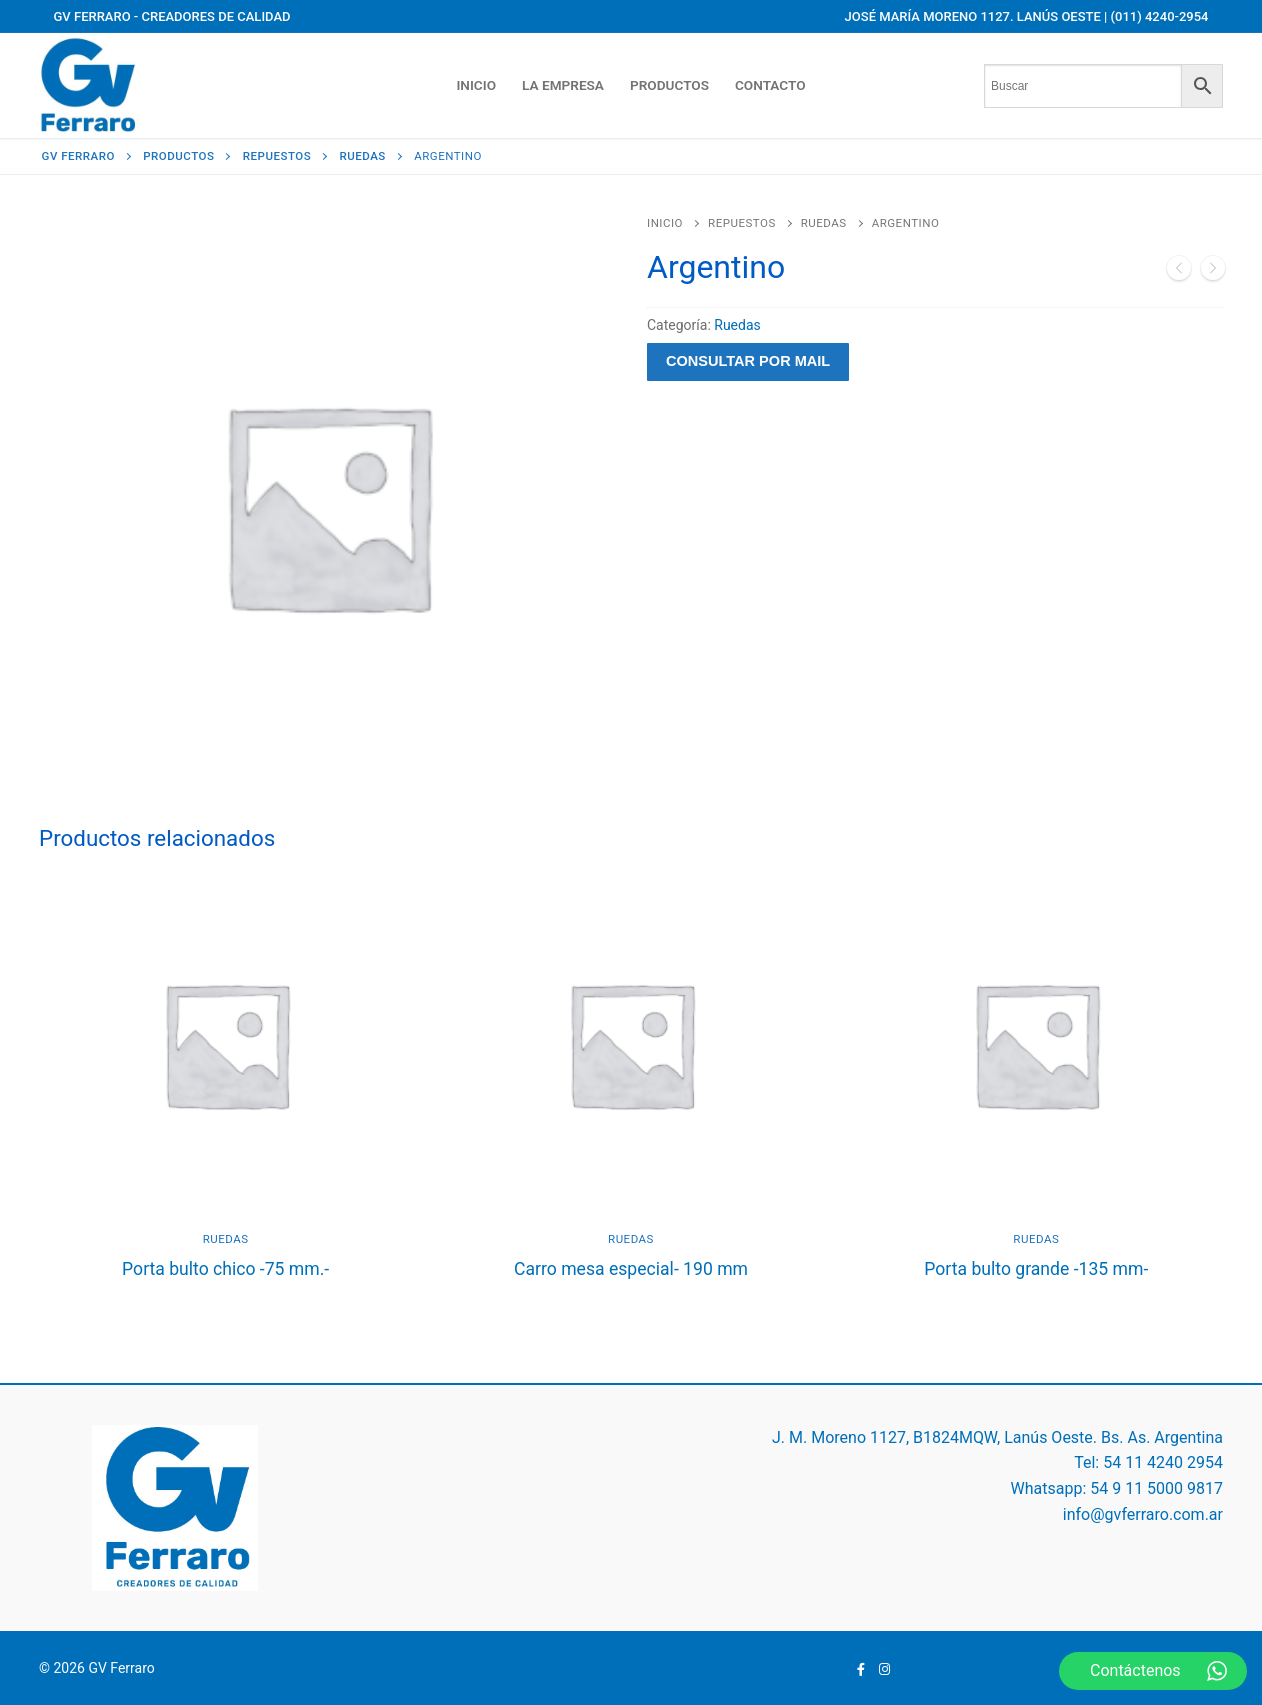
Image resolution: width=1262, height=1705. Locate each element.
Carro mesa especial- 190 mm (631, 1269)
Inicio (665, 223)
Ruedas (824, 223)
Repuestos (742, 223)
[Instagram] (884, 1668)
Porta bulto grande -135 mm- (1036, 1269)
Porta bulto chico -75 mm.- (225, 1269)
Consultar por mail (748, 361)
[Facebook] (861, 1668)
